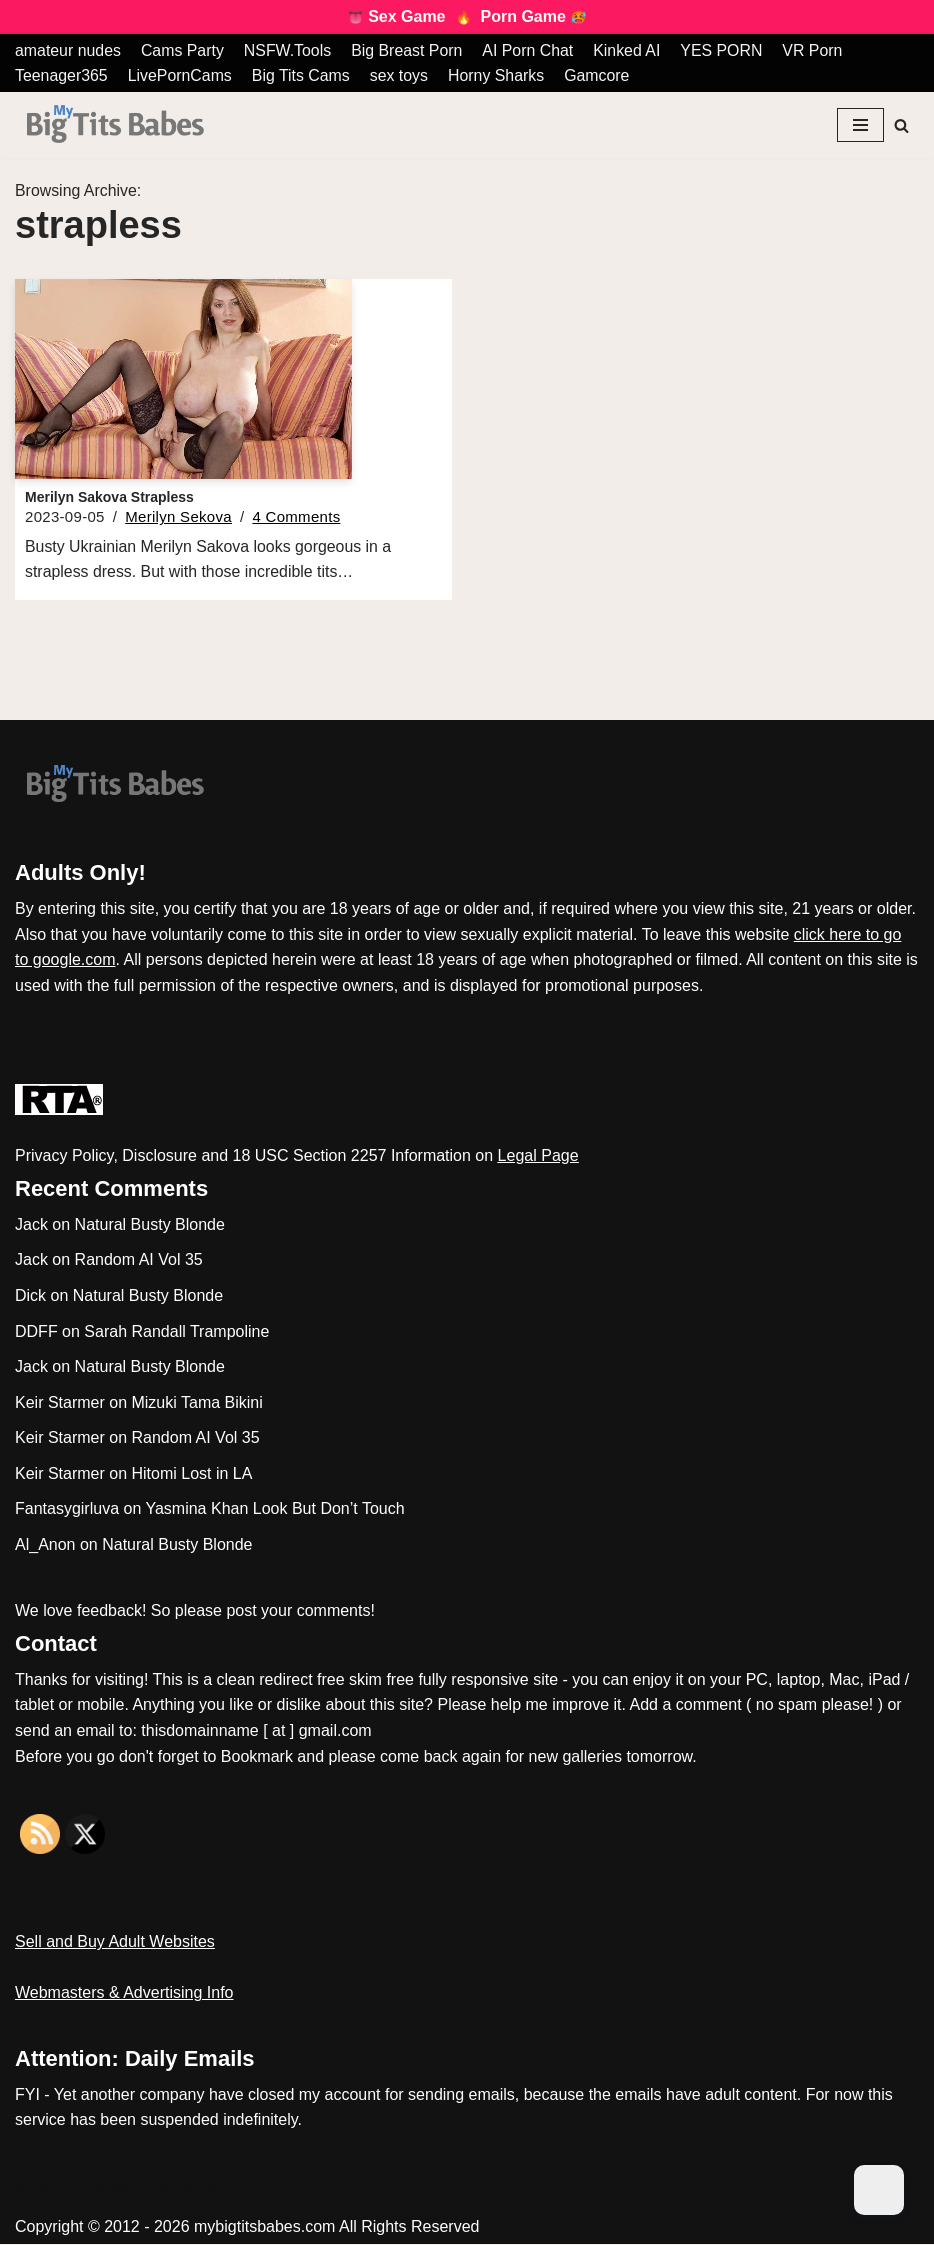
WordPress (193, 2190)
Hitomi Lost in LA (191, 1474)
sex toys (401, 75)
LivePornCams (180, 75)
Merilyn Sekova (178, 517)
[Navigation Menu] (860, 125)
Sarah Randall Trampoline (176, 1332)
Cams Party (184, 50)
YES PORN (726, 50)
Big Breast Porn (409, 50)
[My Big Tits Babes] (115, 125)
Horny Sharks (499, 75)
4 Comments (296, 517)
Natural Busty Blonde (150, 1225)
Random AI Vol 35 (139, 1260)
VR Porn (817, 50)
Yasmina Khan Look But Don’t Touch (274, 1510)
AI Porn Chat (531, 50)
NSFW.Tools (289, 50)
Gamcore (601, 75)
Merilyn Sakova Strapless (109, 497)
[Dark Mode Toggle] (879, 2190)
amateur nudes (68, 50)
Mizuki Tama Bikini (196, 1403)
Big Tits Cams (302, 75)
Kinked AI (631, 50)
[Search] (901, 125)
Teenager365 (61, 75)
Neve (33, 2190)
